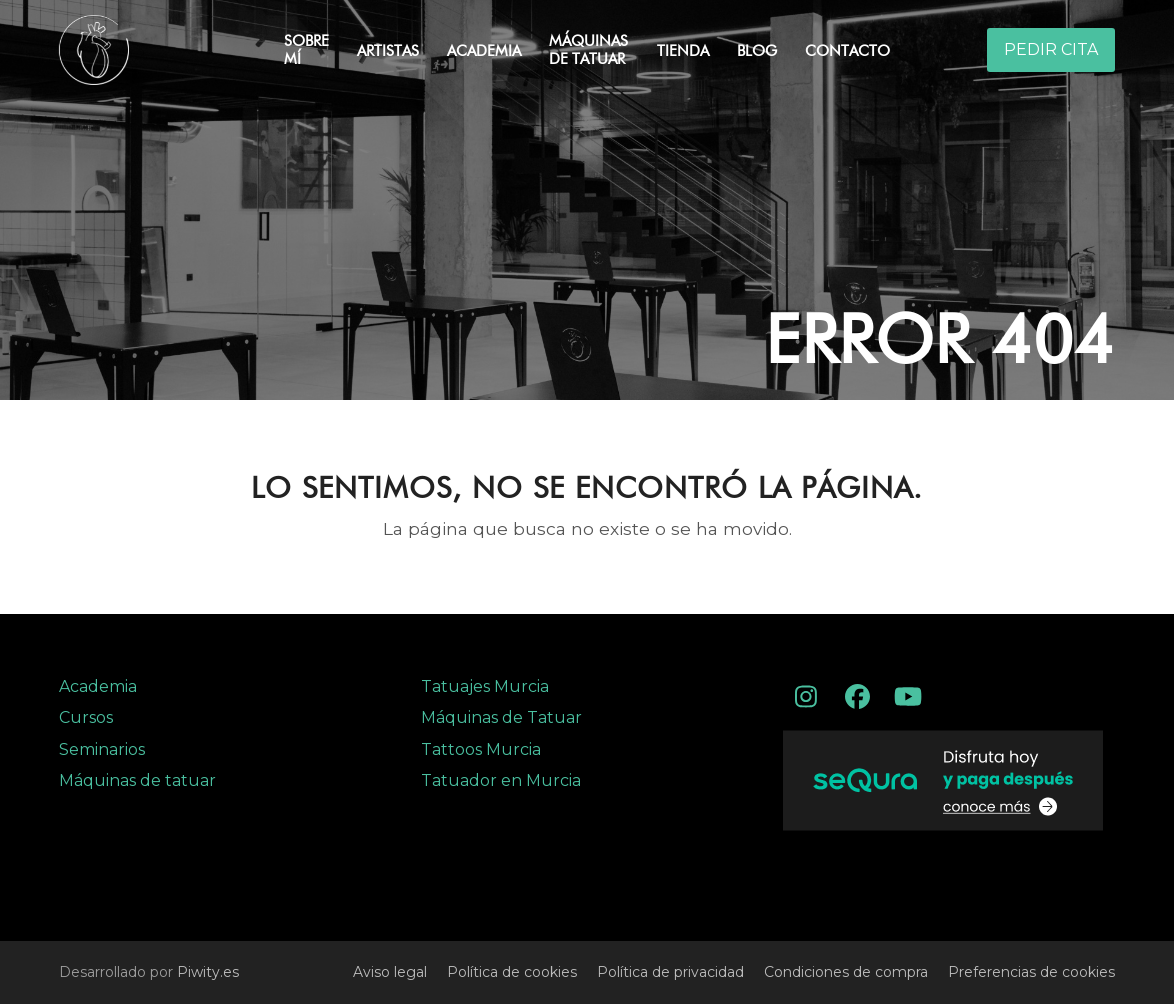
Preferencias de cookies (1031, 972)
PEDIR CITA (1051, 49)
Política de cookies (512, 972)
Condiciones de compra (846, 972)
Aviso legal (390, 972)
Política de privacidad (670, 972)
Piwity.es (208, 972)
